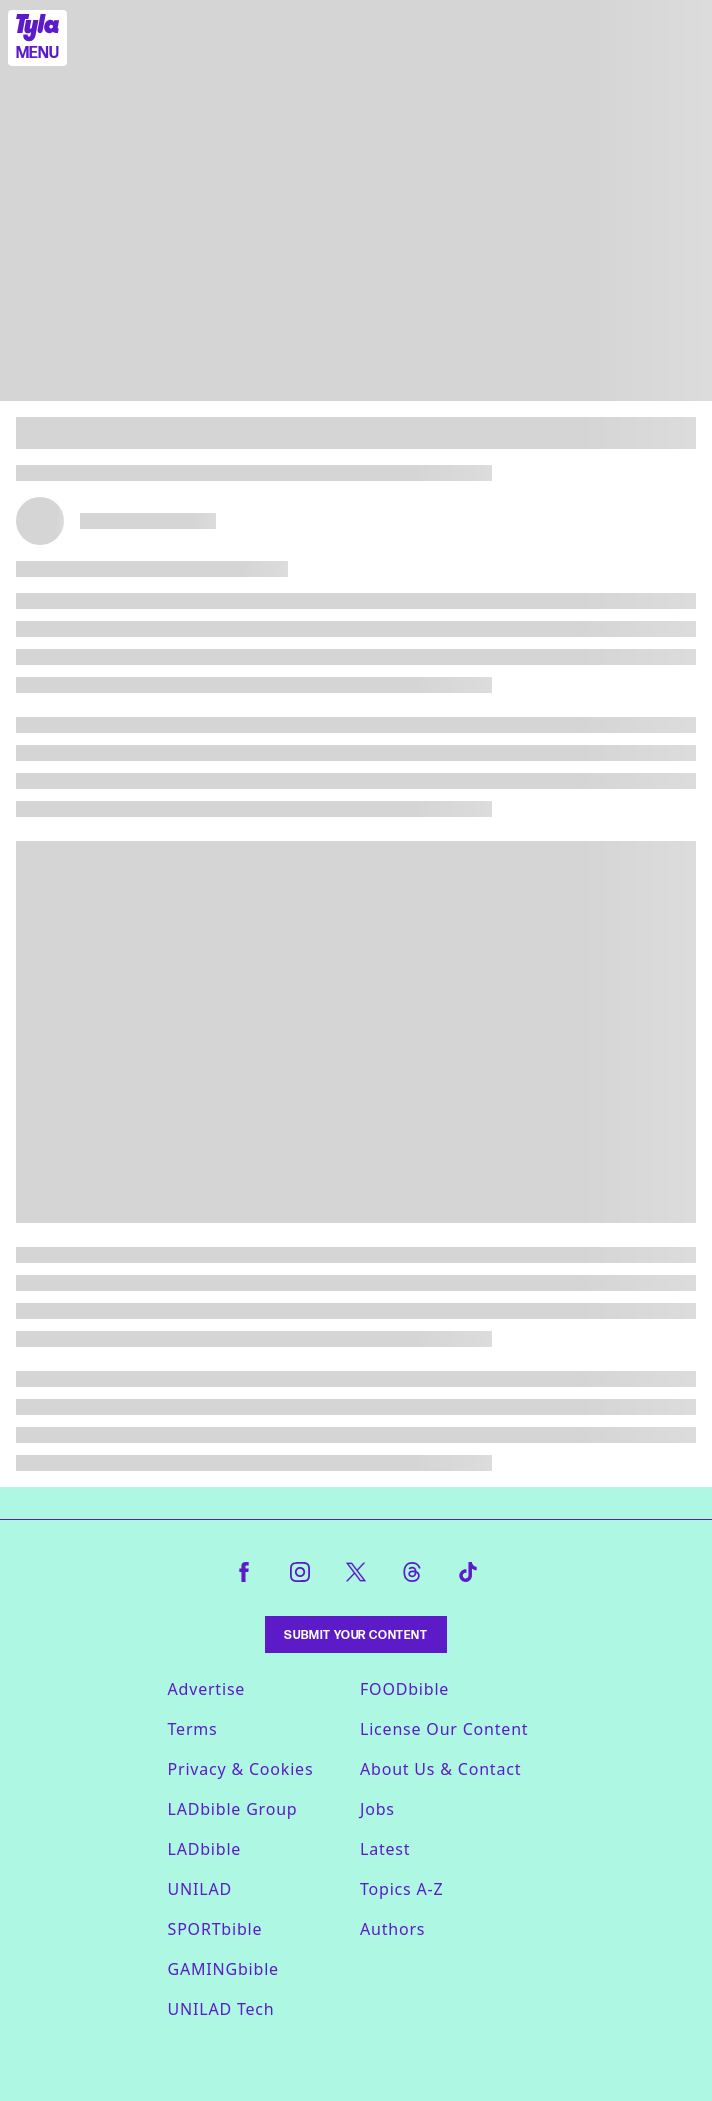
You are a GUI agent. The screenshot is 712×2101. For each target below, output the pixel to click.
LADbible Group (233, 1809)
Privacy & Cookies (241, 1769)
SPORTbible (215, 1929)
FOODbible (404, 1689)
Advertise (207, 1689)
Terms (193, 1729)
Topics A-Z (401, 1889)
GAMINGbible (223, 1969)
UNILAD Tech (221, 2009)
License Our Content (444, 1729)
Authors (392, 1929)
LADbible (205, 1849)
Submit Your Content (355, 1634)
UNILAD (200, 1889)
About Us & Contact (440, 1769)
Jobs (377, 1809)
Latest (385, 1849)
